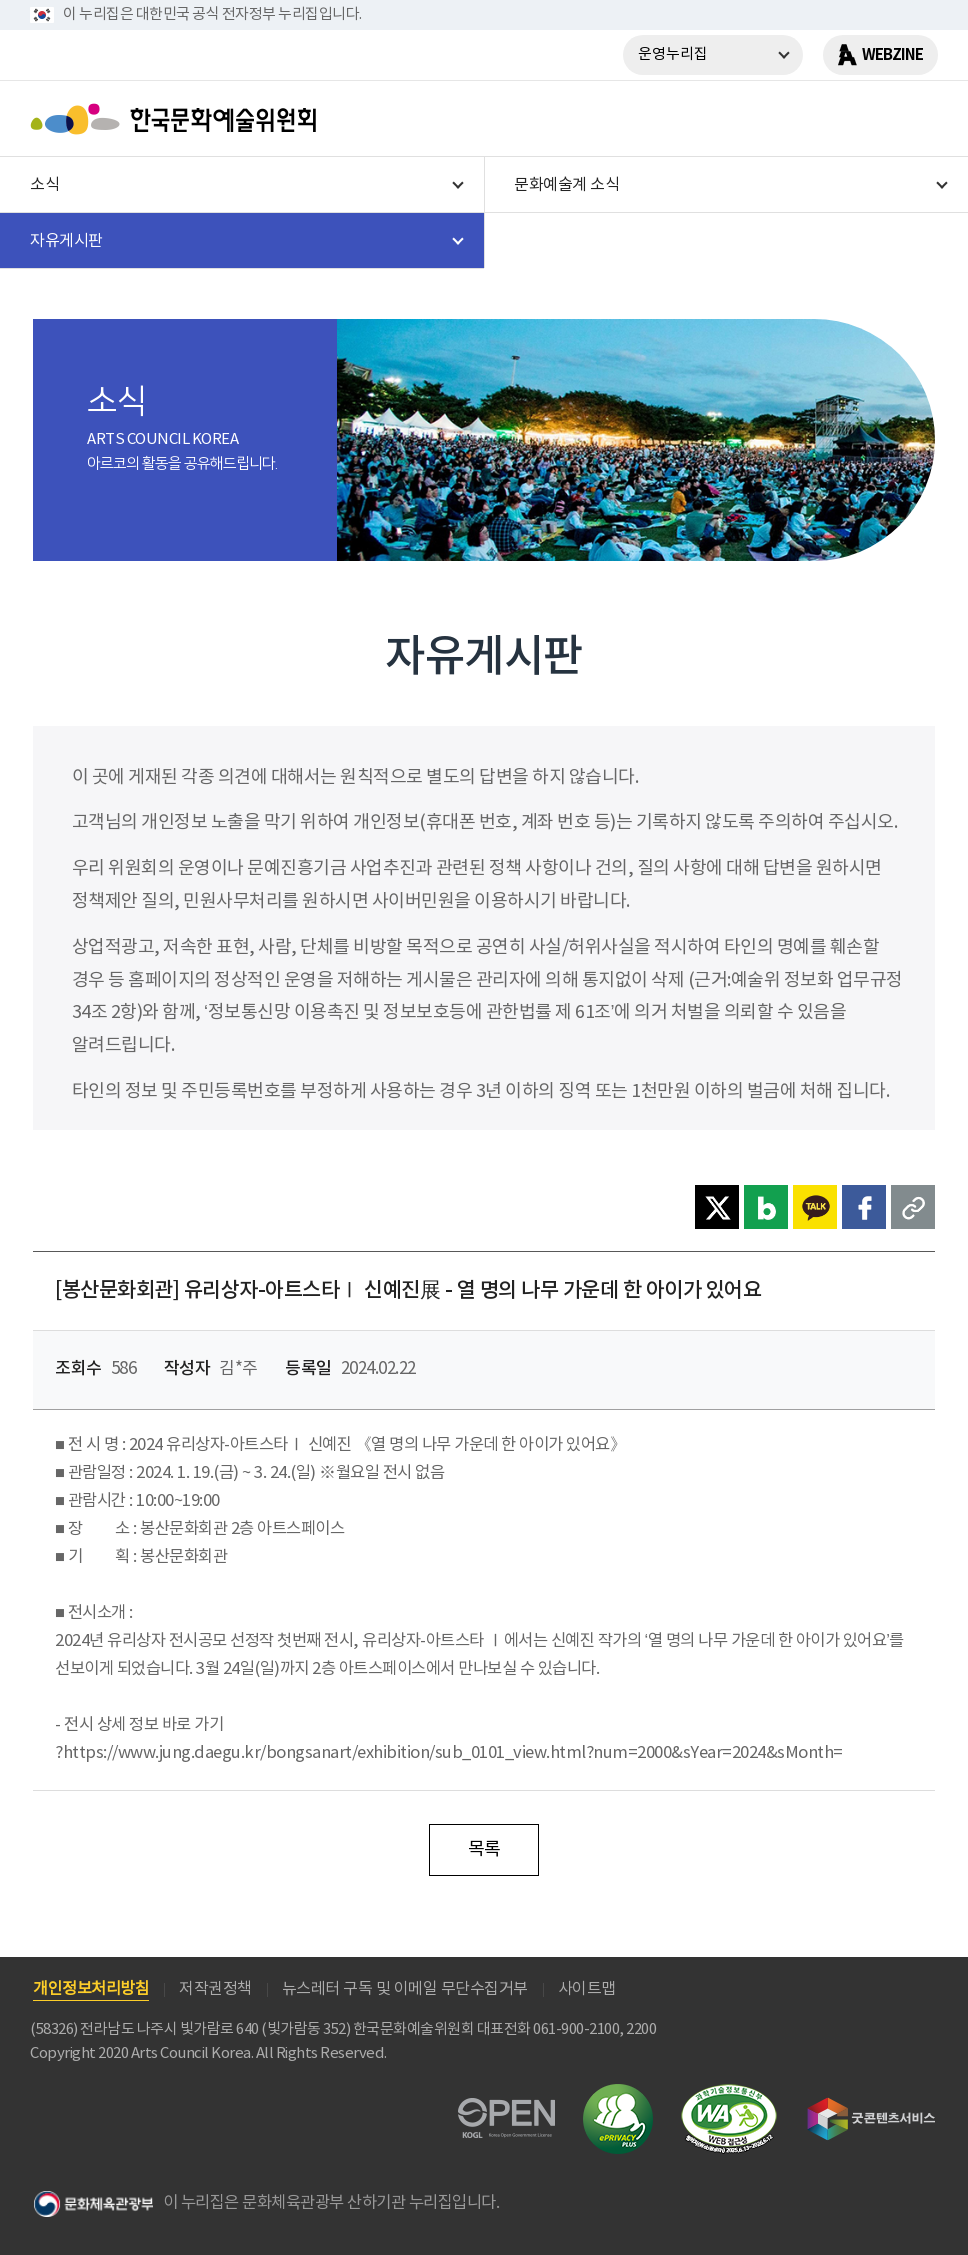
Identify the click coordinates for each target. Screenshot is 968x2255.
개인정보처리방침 (91, 1989)
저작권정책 (215, 1989)
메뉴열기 (915, 119)
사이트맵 (587, 1989)
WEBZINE (892, 55)
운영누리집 (673, 54)
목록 (484, 1849)
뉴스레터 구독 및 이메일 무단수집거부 (405, 1989)
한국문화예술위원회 (178, 119)
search (863, 119)
